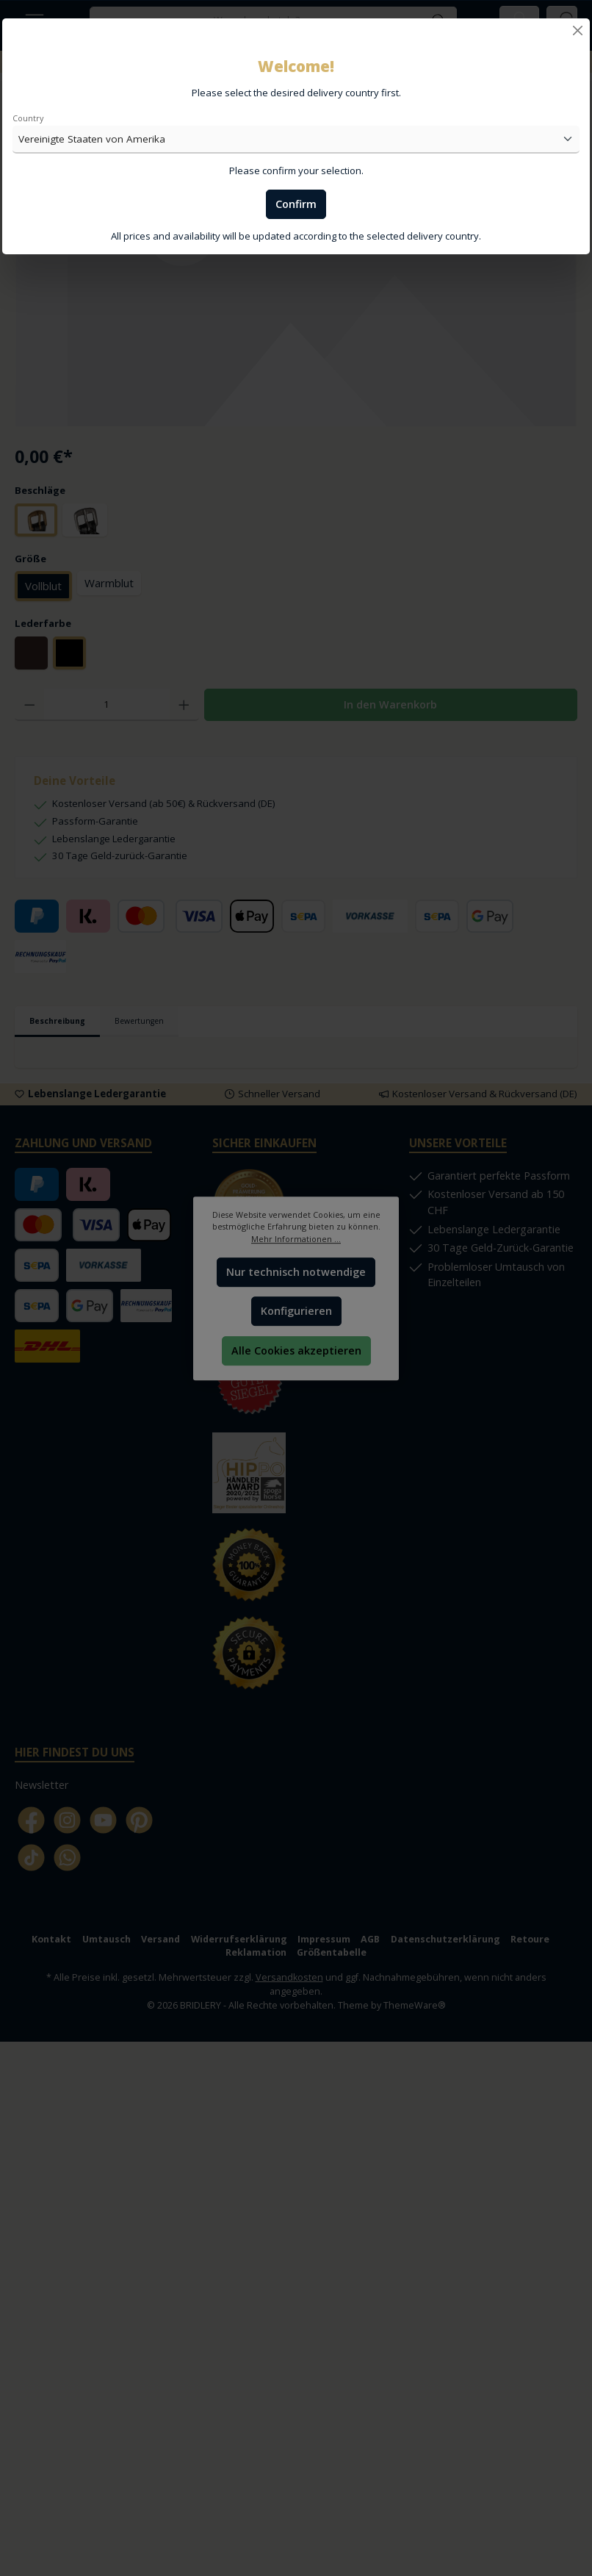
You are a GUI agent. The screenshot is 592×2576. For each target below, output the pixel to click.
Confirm (296, 204)
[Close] (577, 30)
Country (27, 117)
